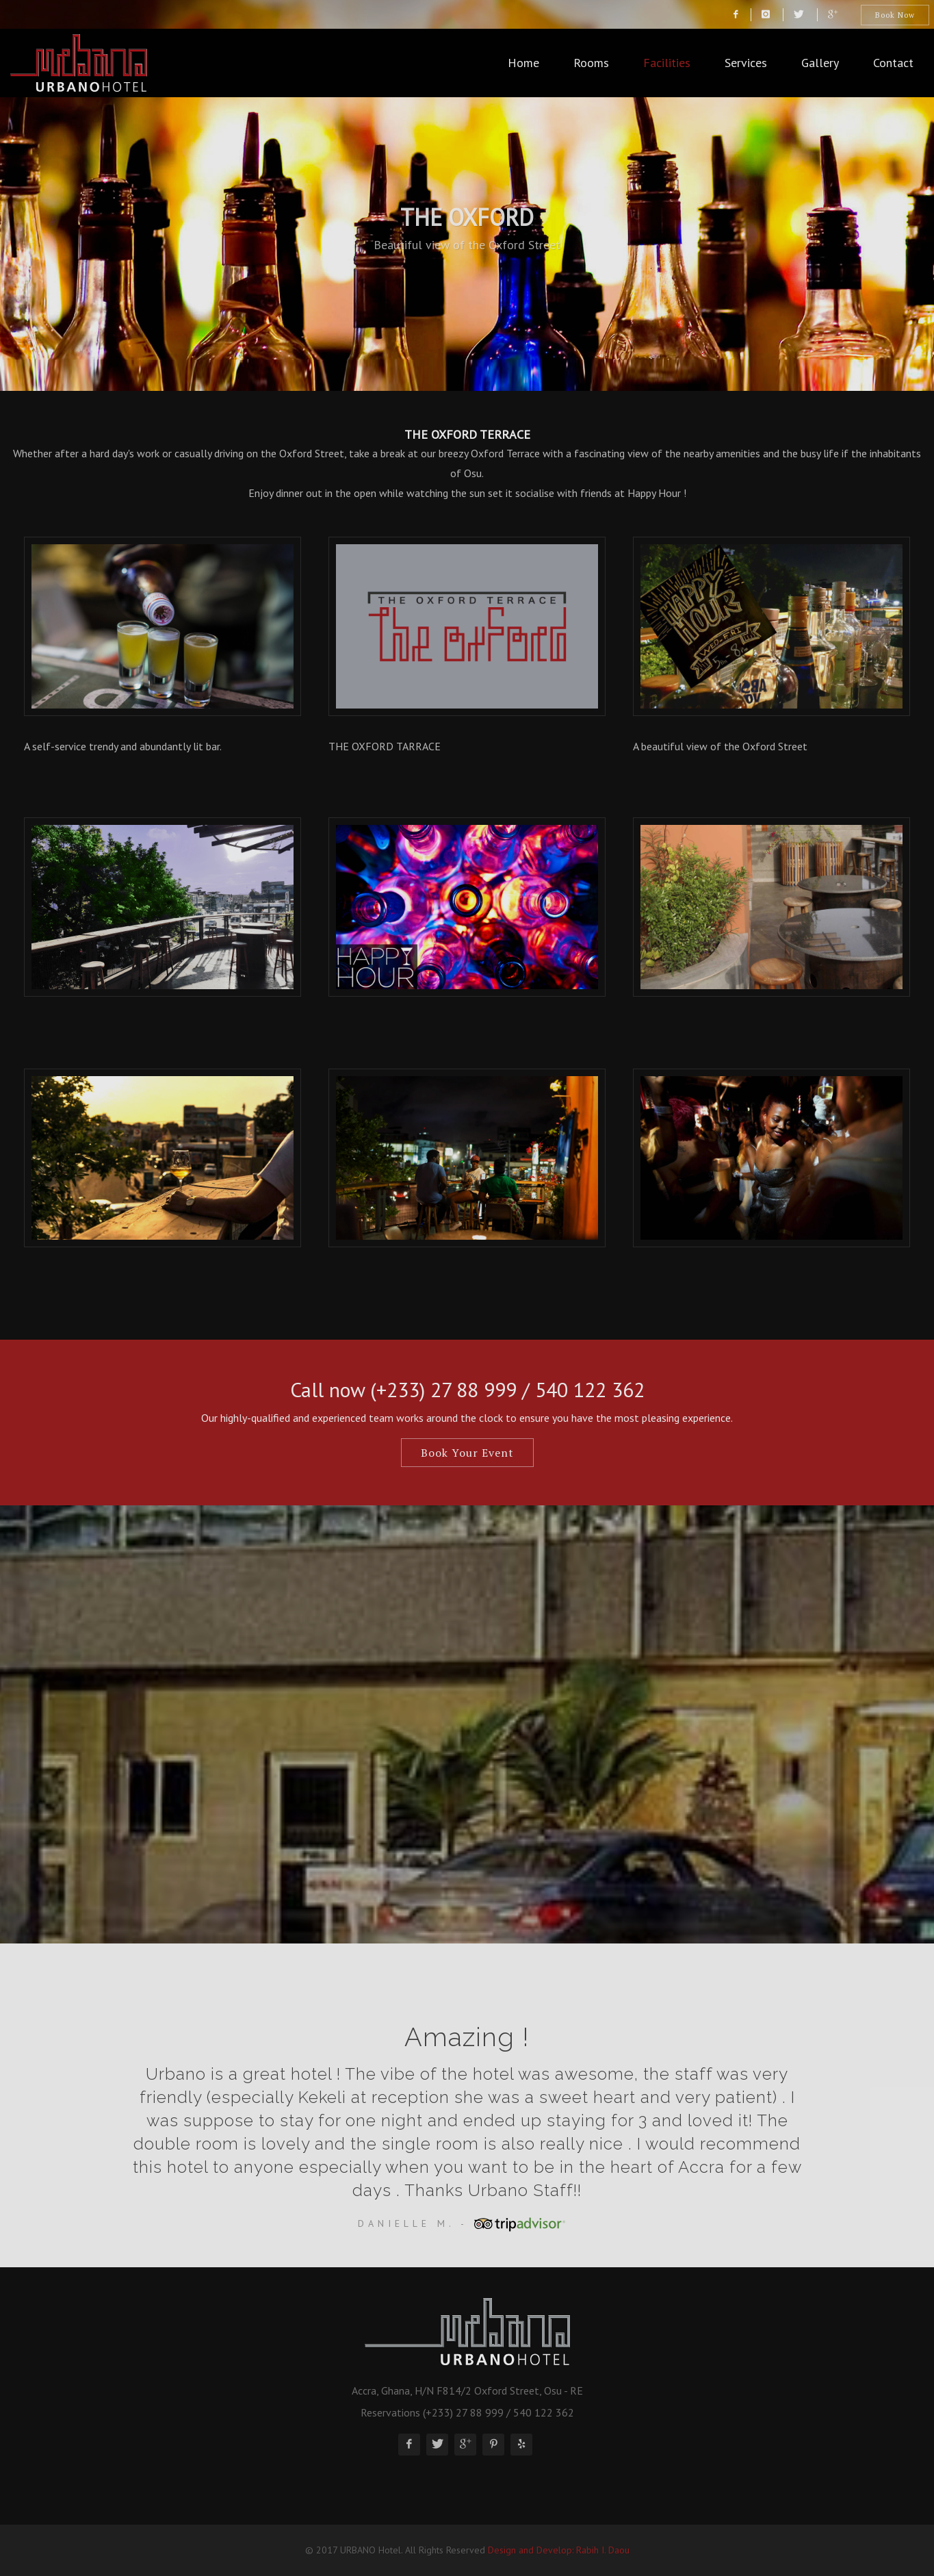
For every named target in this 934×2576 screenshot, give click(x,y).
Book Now (895, 15)
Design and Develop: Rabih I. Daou (559, 2550)
